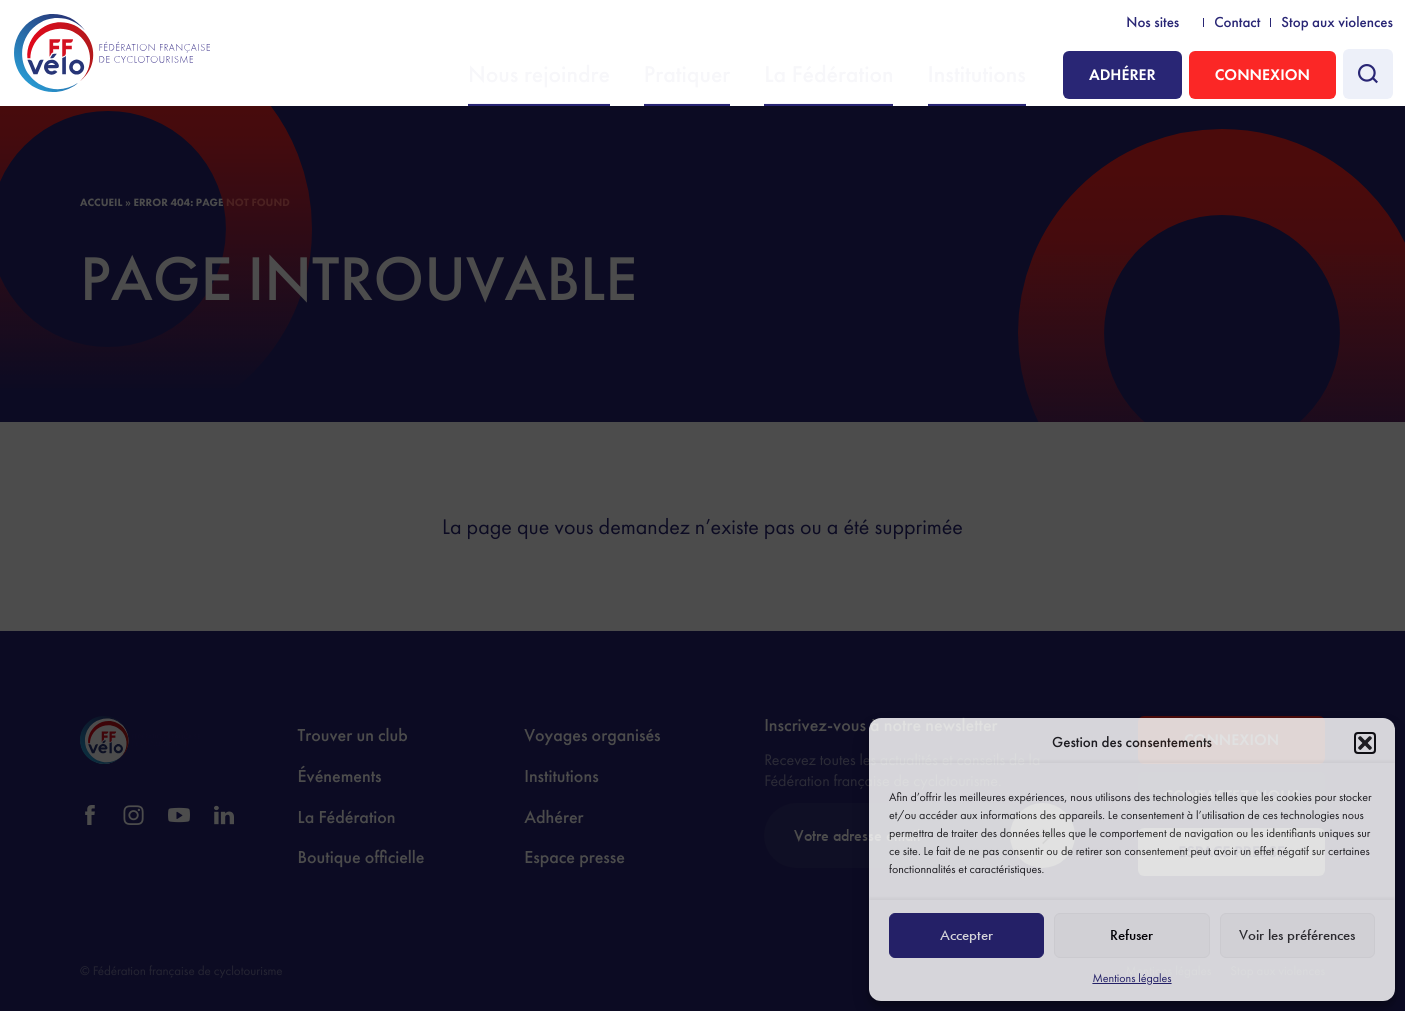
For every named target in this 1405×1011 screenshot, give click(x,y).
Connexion (1262, 74)
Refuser (1131, 935)
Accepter (966, 935)
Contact (1237, 23)
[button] (1365, 743)
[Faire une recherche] (1368, 74)
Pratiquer (752, 76)
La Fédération (868, 76)
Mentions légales (1131, 978)
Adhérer (1122, 74)
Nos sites (1152, 23)
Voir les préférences (1297, 935)
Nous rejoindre (632, 76)
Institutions (988, 76)
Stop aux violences (1337, 23)
